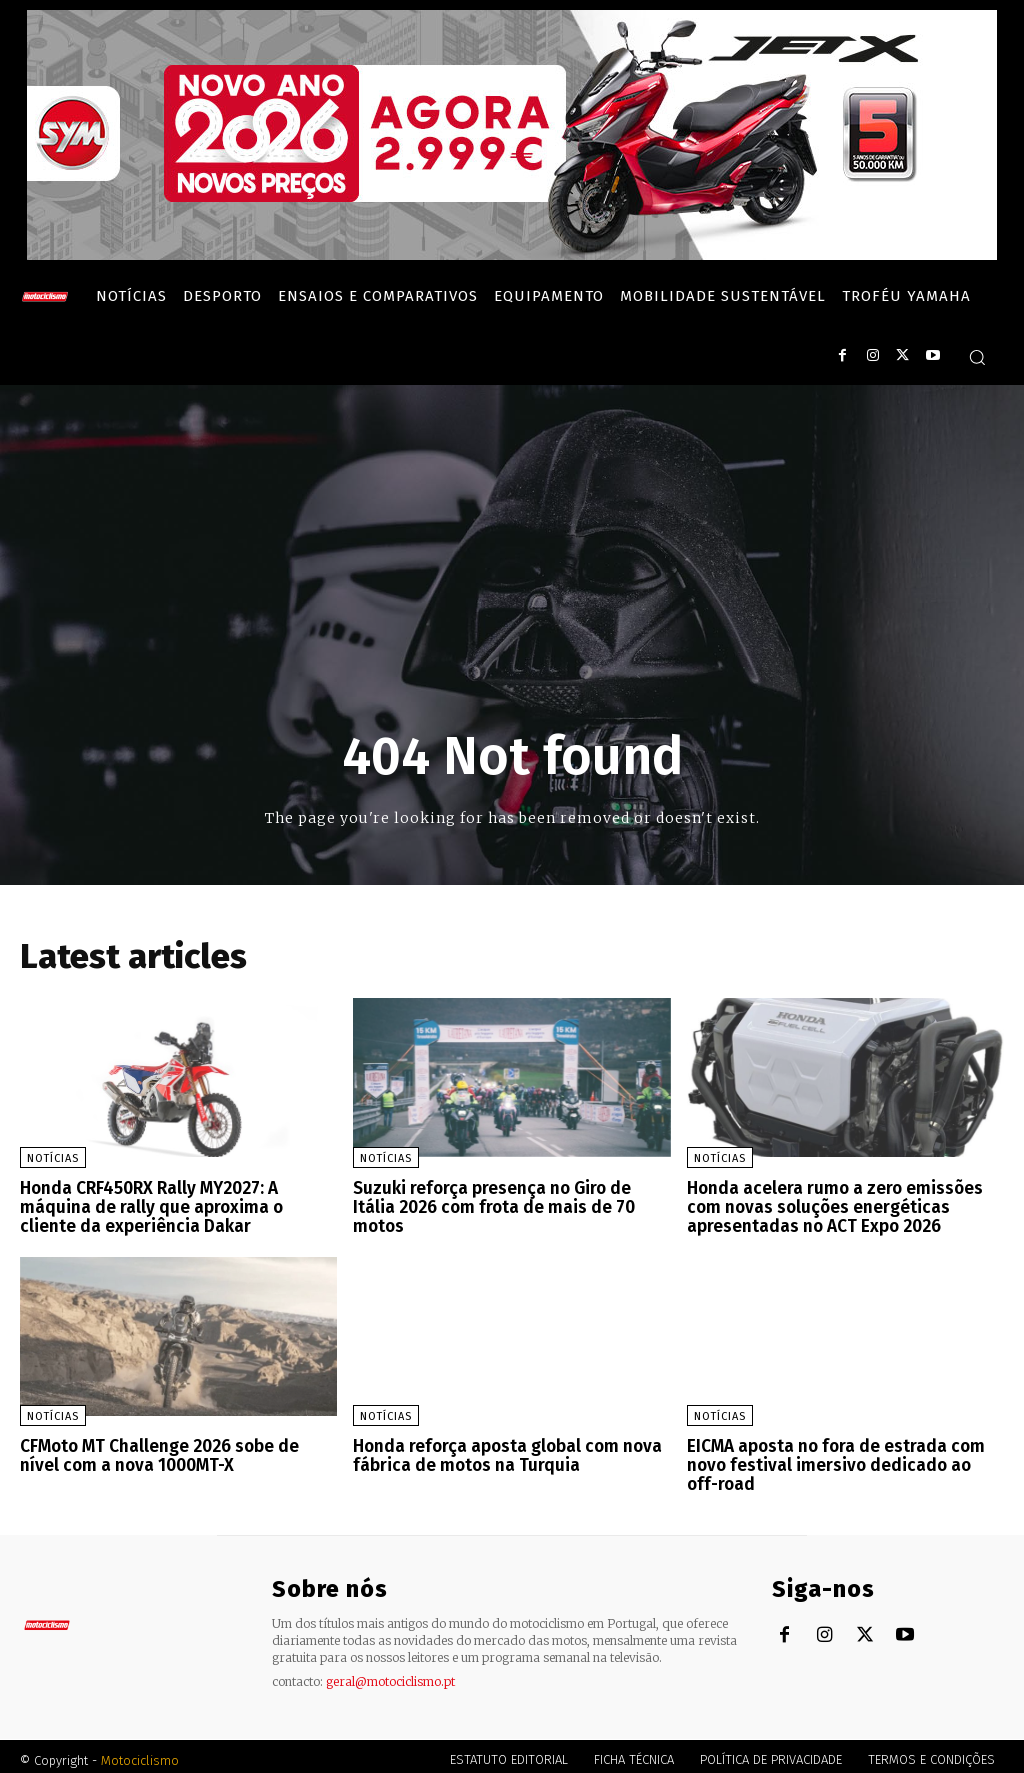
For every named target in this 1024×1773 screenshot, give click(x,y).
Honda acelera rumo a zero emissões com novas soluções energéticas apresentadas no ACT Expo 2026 (828, 1206)
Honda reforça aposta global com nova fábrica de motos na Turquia (500, 1451)
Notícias (53, 1158)
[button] (977, 357)
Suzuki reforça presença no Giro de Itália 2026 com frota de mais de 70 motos (508, 1197)
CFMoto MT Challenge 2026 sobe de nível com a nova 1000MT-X (175, 1451)
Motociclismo (140, 1752)
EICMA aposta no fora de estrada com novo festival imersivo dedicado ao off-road (838, 1460)
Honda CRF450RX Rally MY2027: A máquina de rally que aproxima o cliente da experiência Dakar (177, 1206)
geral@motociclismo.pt (390, 1673)
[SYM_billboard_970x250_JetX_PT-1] (512, 255)
